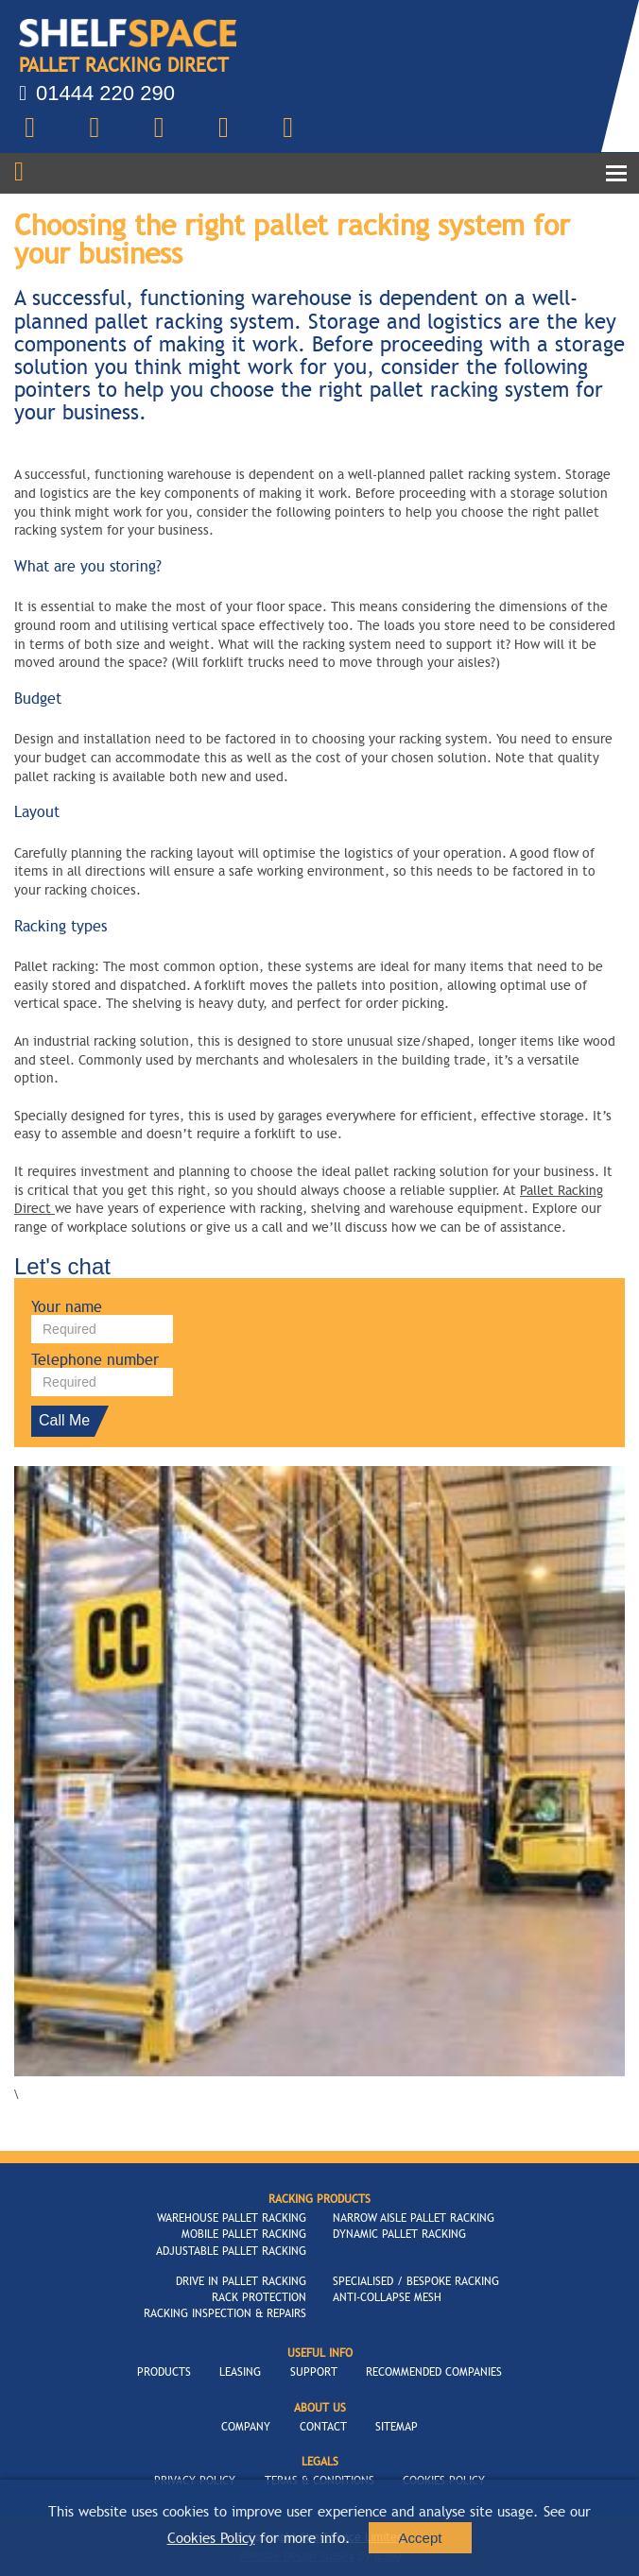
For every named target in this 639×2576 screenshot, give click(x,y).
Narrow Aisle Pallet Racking (413, 2218)
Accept (420, 2538)
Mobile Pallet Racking (243, 2234)
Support (313, 2372)
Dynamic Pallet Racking (399, 2234)
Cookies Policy (211, 2538)
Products (164, 2372)
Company (245, 2426)
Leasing (240, 2372)
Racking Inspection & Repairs (225, 2313)
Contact (323, 2426)
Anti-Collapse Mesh (387, 2297)
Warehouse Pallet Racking (231, 2218)
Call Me (68, 1421)
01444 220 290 (97, 93)
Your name (66, 1307)
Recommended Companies (434, 2372)
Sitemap (396, 2426)
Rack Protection (259, 2297)
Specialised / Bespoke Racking (416, 2281)
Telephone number (95, 1360)
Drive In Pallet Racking (241, 2281)
